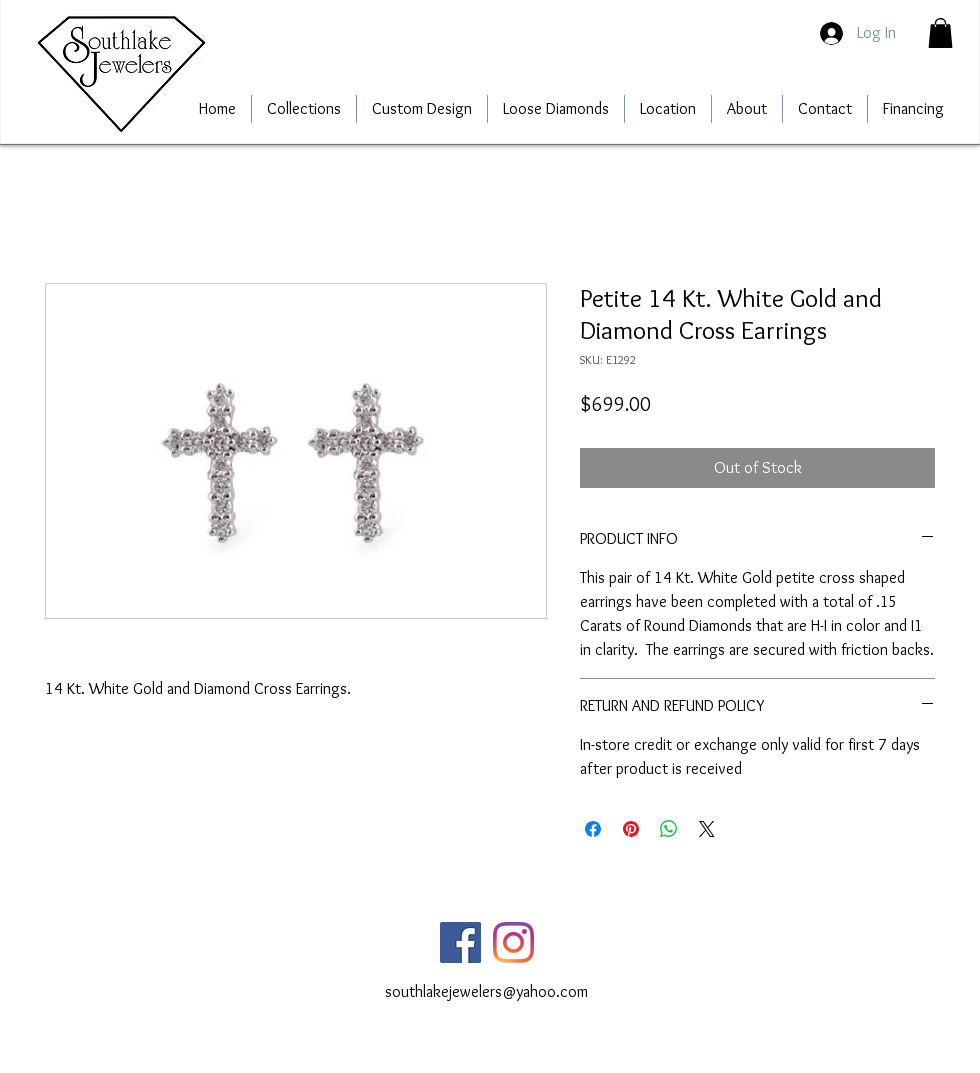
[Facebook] (460, 942)
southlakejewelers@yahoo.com (486, 991)
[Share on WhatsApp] (669, 829)
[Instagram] (513, 942)
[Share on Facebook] (593, 829)
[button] (940, 33)
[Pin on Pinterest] (631, 829)
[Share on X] (707, 829)
